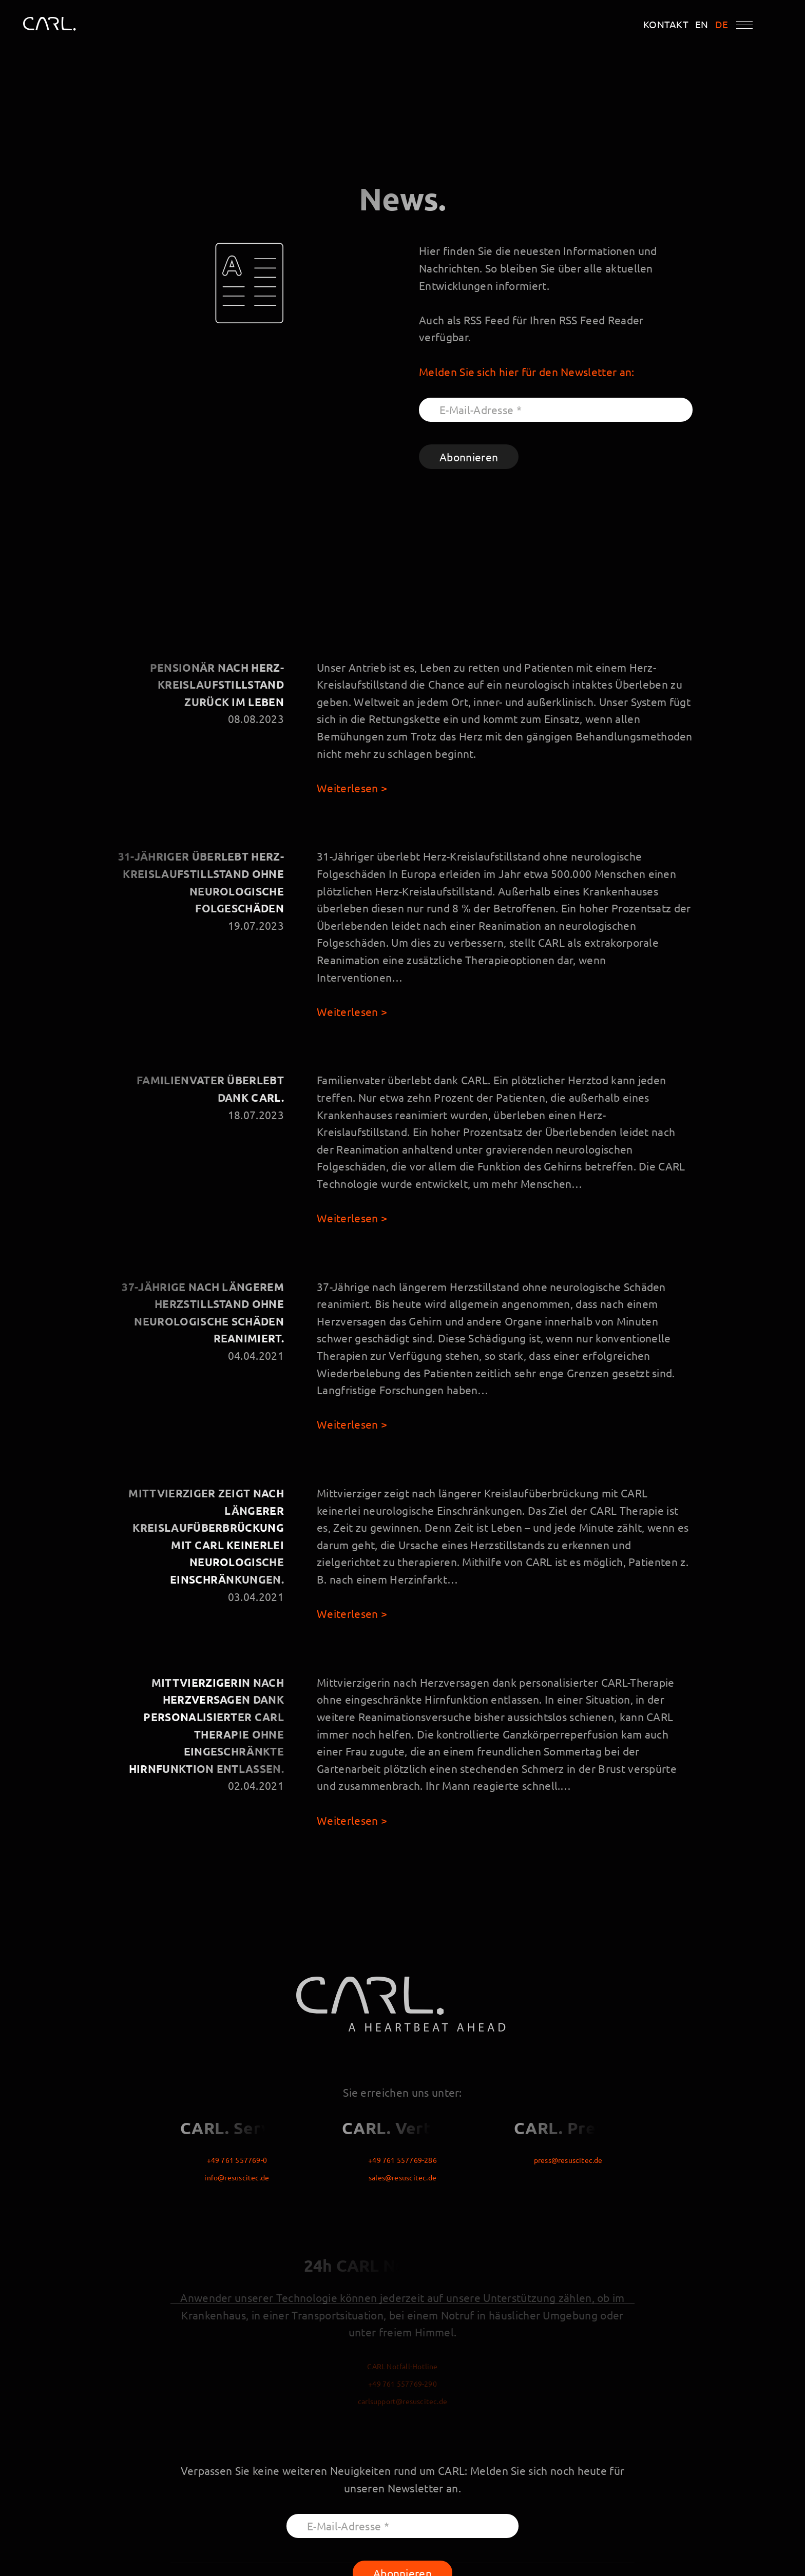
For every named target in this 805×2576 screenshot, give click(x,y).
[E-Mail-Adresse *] (556, 410)
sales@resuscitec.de (402, 2177)
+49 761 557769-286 (402, 2159)
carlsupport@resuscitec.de (402, 2401)
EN (701, 24)
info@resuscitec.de (236, 2177)
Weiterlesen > (352, 787)
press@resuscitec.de (568, 2159)
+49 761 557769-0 (237, 2159)
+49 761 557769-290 (402, 2383)
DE (722, 24)
